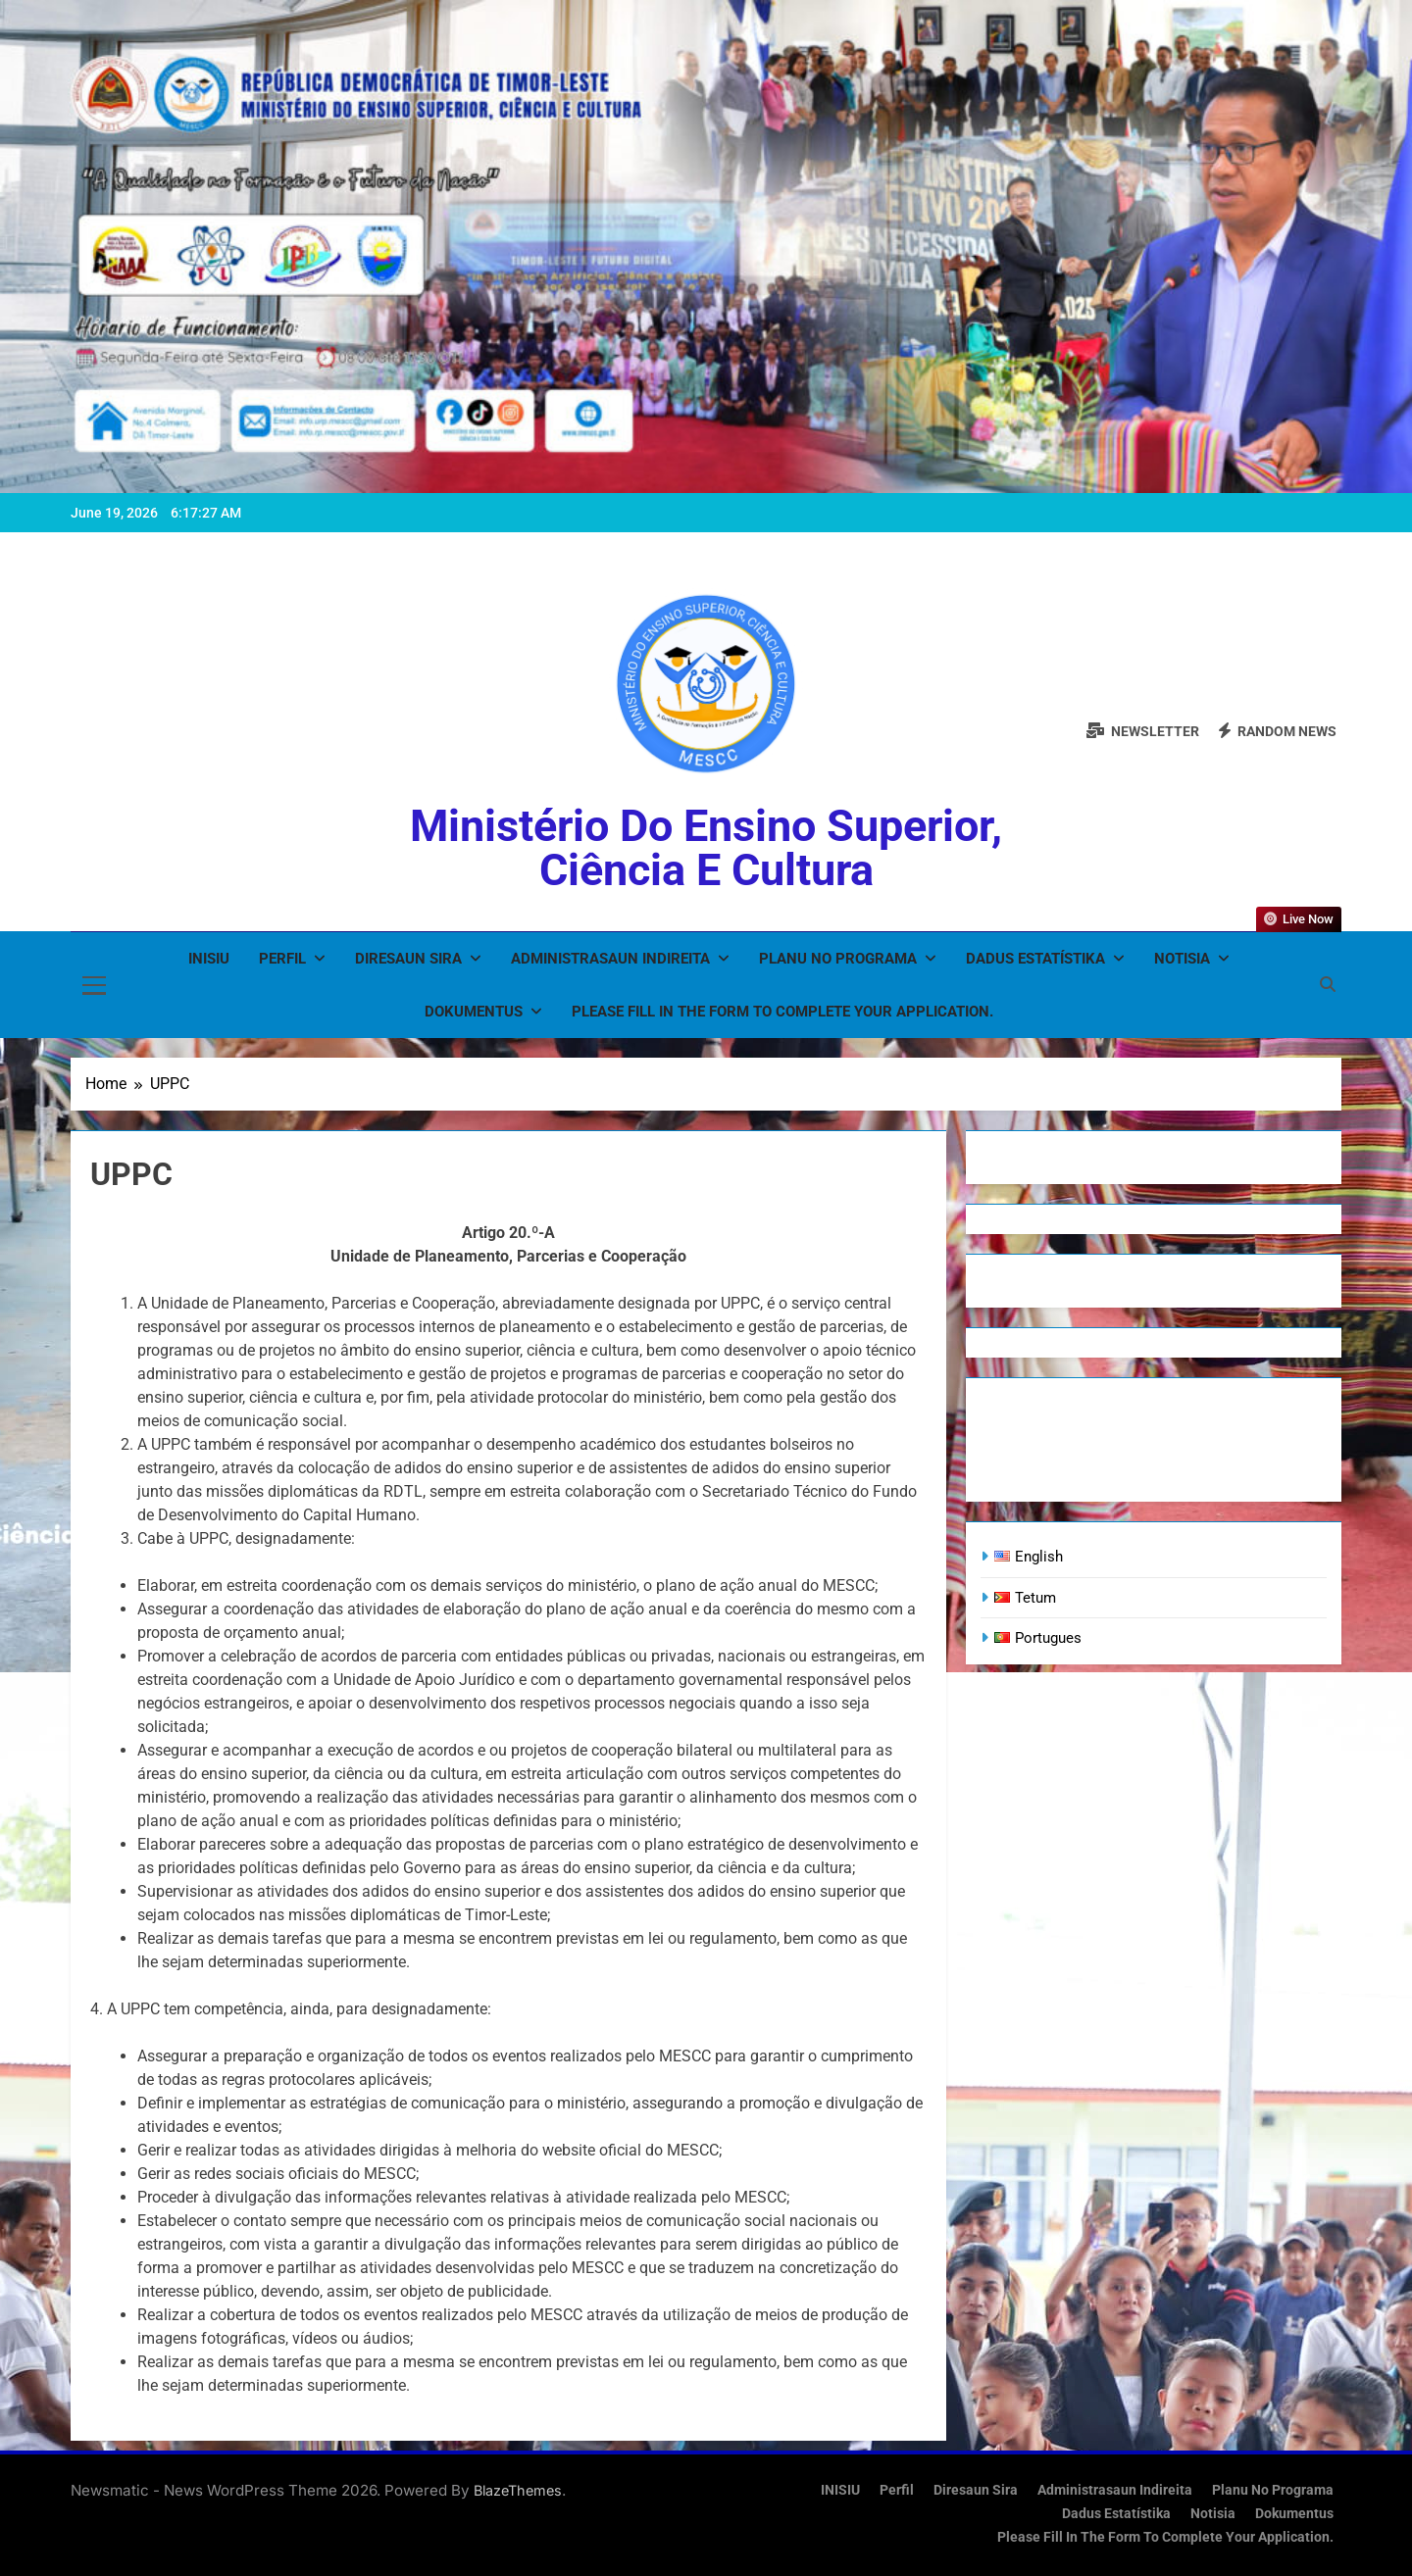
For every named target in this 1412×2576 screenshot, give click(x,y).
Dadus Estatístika (1035, 958)
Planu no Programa (838, 958)
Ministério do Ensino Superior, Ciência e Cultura (706, 848)
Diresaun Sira (408, 958)
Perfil (282, 958)
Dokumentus (474, 1011)
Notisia (1182, 958)
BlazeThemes (518, 2490)
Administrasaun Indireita (610, 958)
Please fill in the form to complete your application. (782, 1011)
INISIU (208, 958)
